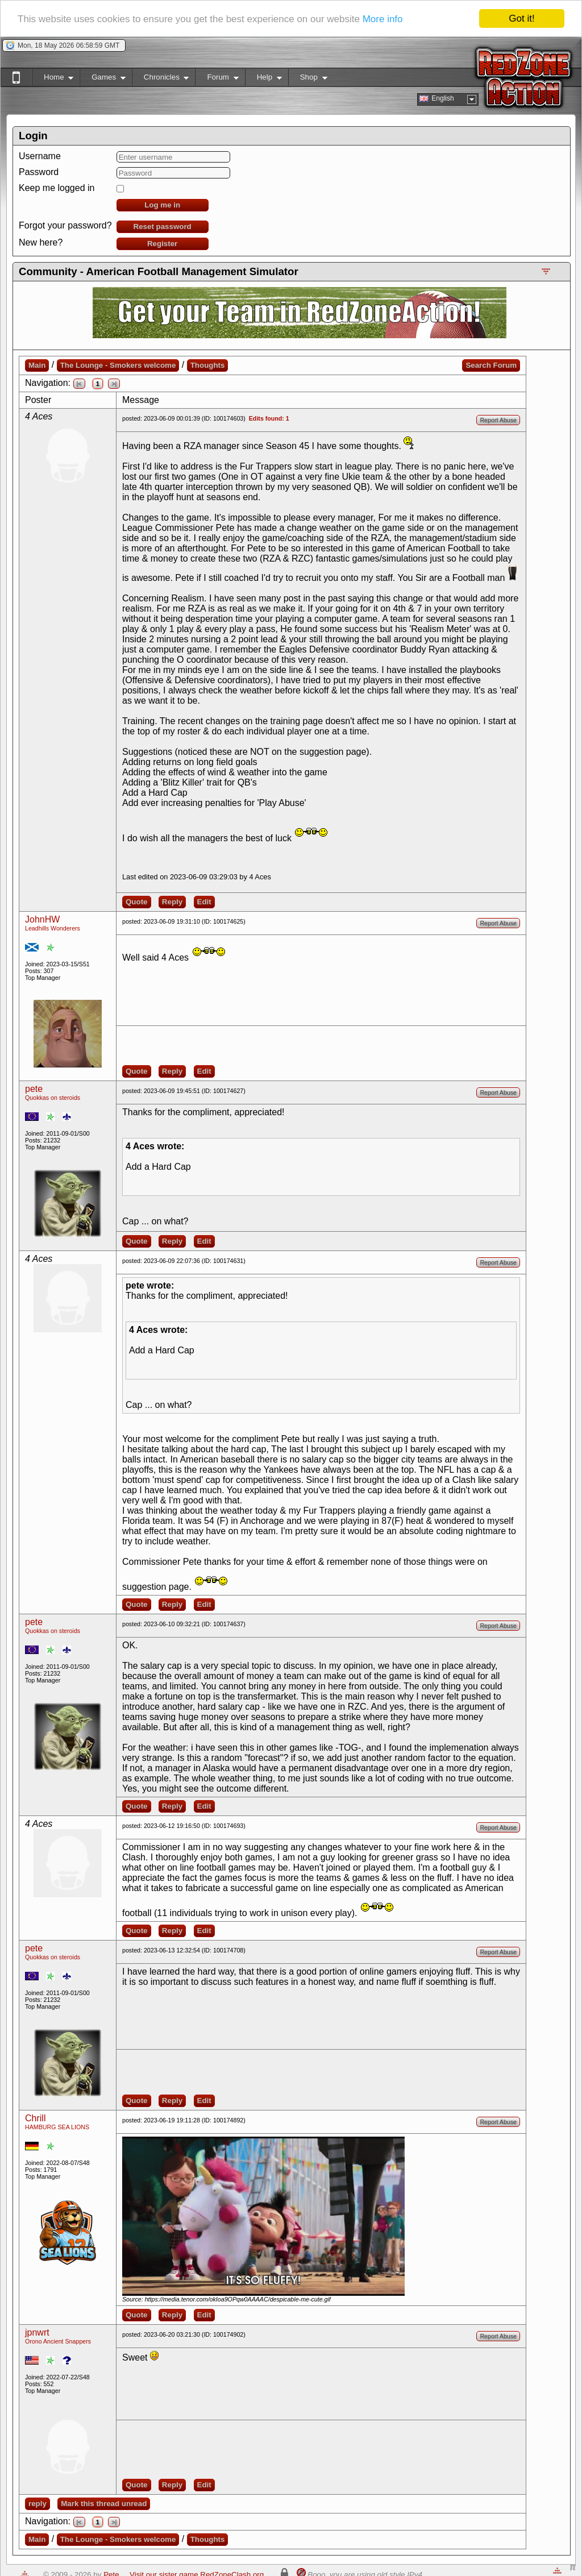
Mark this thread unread (104, 2503)
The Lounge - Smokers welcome (118, 365)
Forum (216, 79)
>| (114, 383)
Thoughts (207, 365)
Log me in (162, 205)
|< (79, 383)
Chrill (35, 2118)
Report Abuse (498, 420)
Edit (204, 902)
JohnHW (42, 919)
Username (40, 156)
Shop (307, 79)
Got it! (521, 18)
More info (383, 19)
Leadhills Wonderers (52, 928)
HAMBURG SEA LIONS (57, 2127)
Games (103, 79)
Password (39, 172)
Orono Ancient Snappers (58, 2341)
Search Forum (491, 365)
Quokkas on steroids (52, 1097)
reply (37, 2503)
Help (263, 79)
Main (36, 365)
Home (52, 79)
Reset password (163, 226)
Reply (172, 902)
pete (34, 1089)
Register (162, 243)
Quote (137, 902)
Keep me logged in (56, 188)
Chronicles (160, 79)
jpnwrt (37, 2332)
